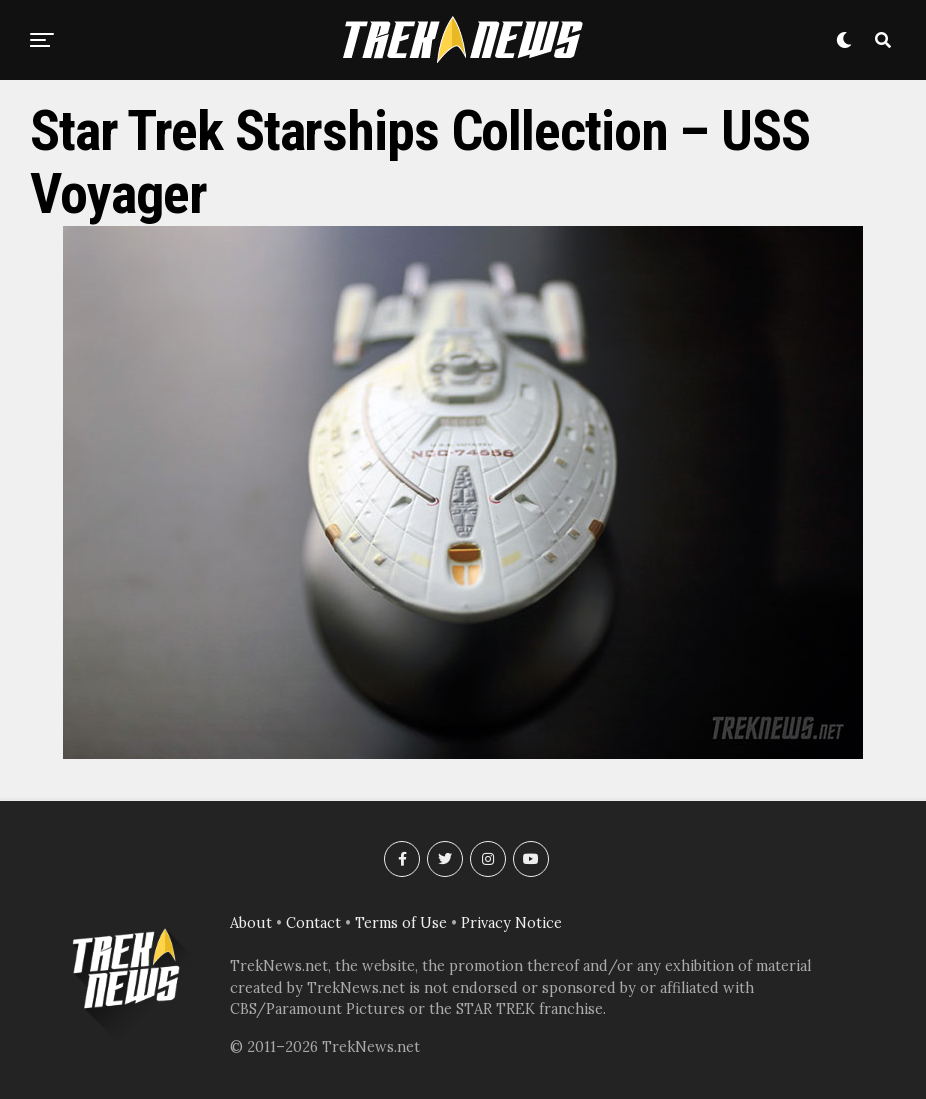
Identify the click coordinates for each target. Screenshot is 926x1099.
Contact (313, 923)
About (251, 923)
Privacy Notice (511, 923)
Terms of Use (401, 923)
